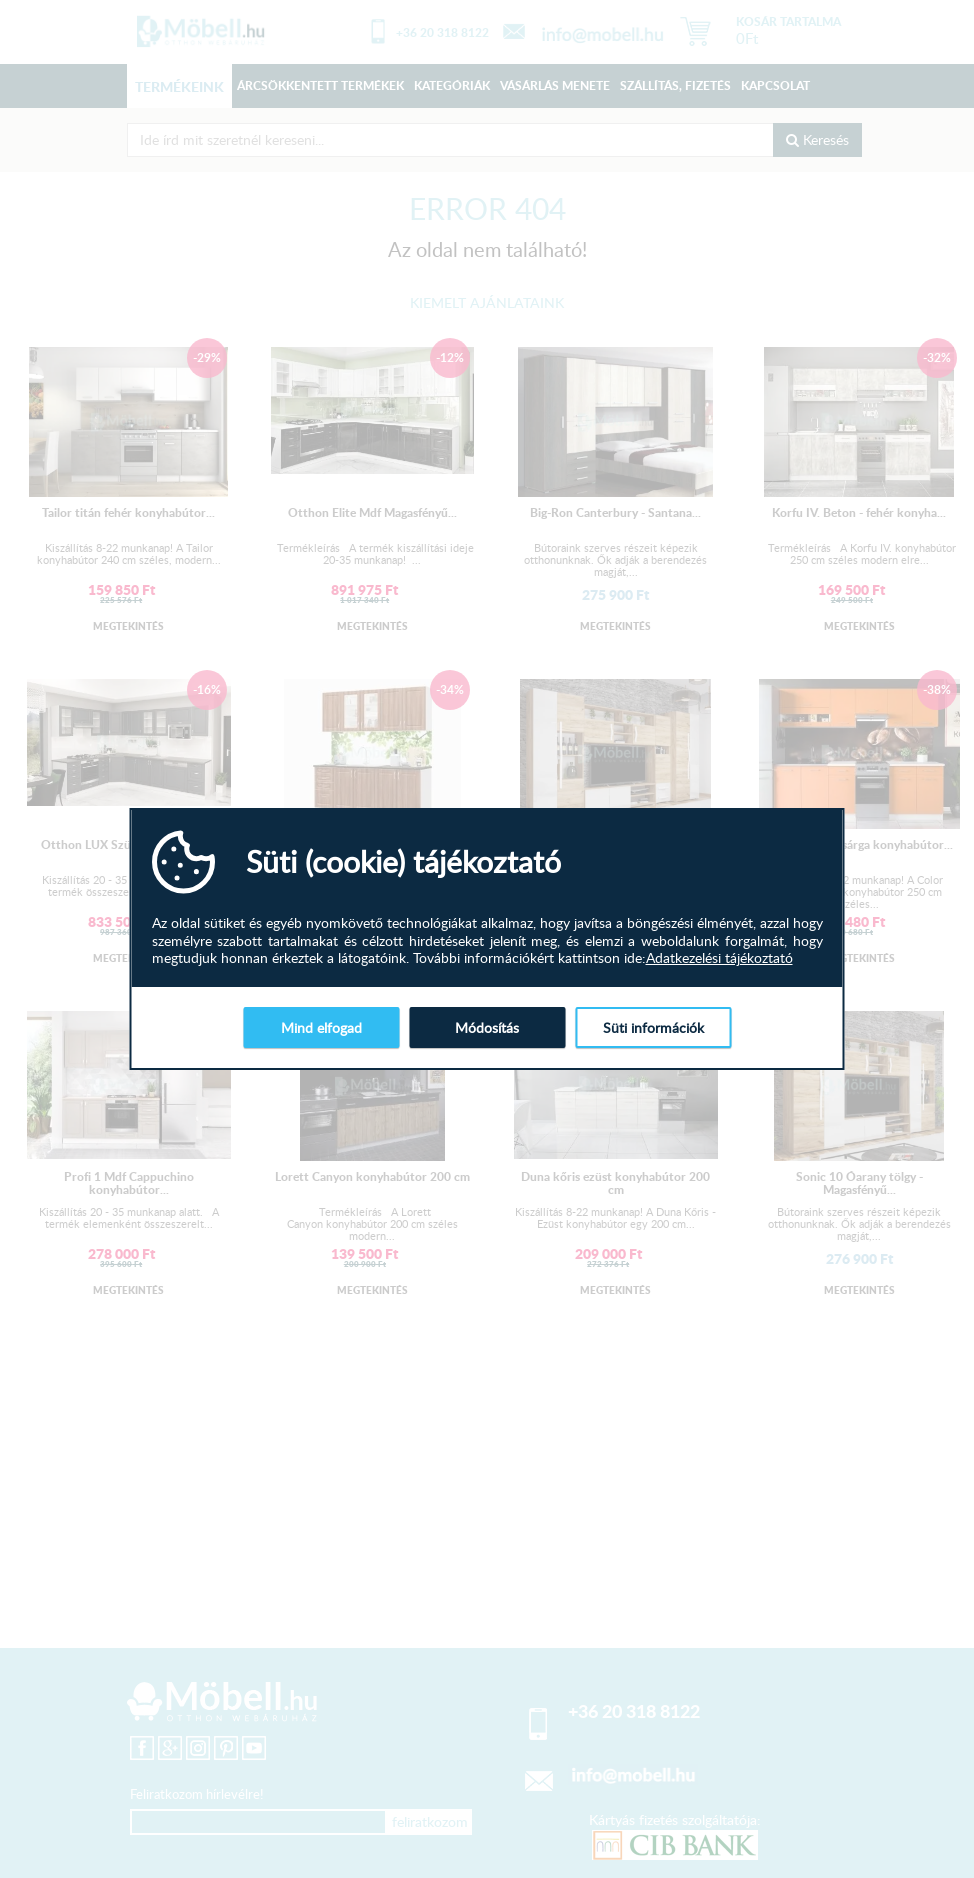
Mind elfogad (321, 1027)
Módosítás (487, 1027)
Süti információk (653, 1027)
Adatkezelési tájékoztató (719, 958)
